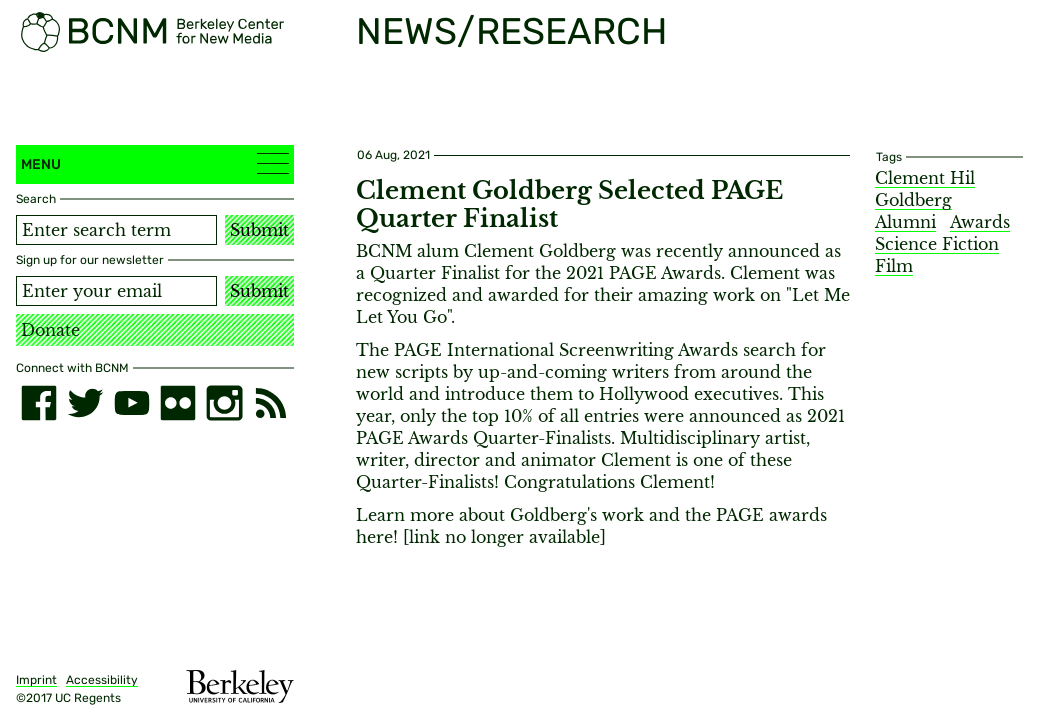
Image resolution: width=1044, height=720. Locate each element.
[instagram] (224, 403)
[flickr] (178, 403)
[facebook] (39, 403)
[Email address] (116, 291)
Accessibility (102, 680)
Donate (50, 330)
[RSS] (271, 403)
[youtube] (132, 403)
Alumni (905, 222)
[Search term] (116, 230)
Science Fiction (937, 244)
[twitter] (85, 403)
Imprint (36, 680)
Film (894, 266)
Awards (980, 222)
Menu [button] (155, 163)
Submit (259, 230)
